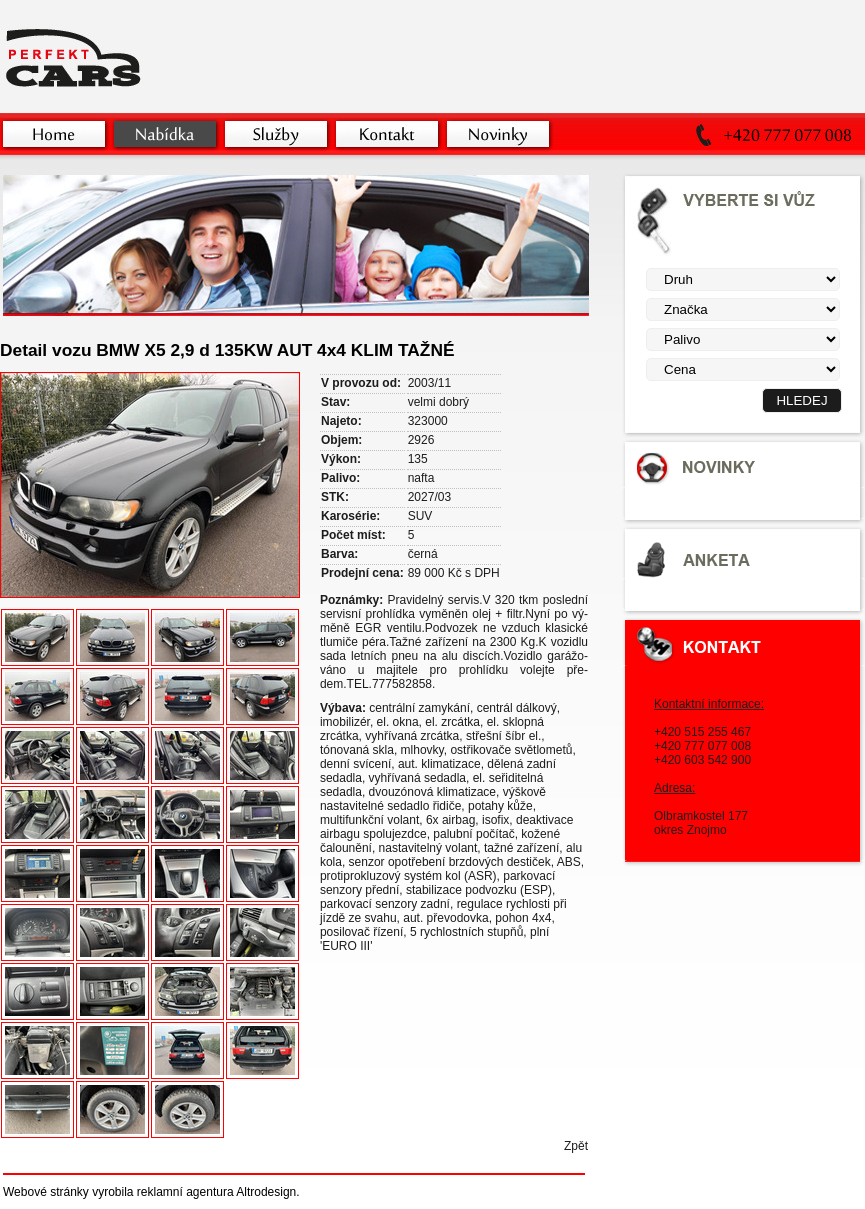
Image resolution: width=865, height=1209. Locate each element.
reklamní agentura (185, 1192)
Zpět (576, 1146)
